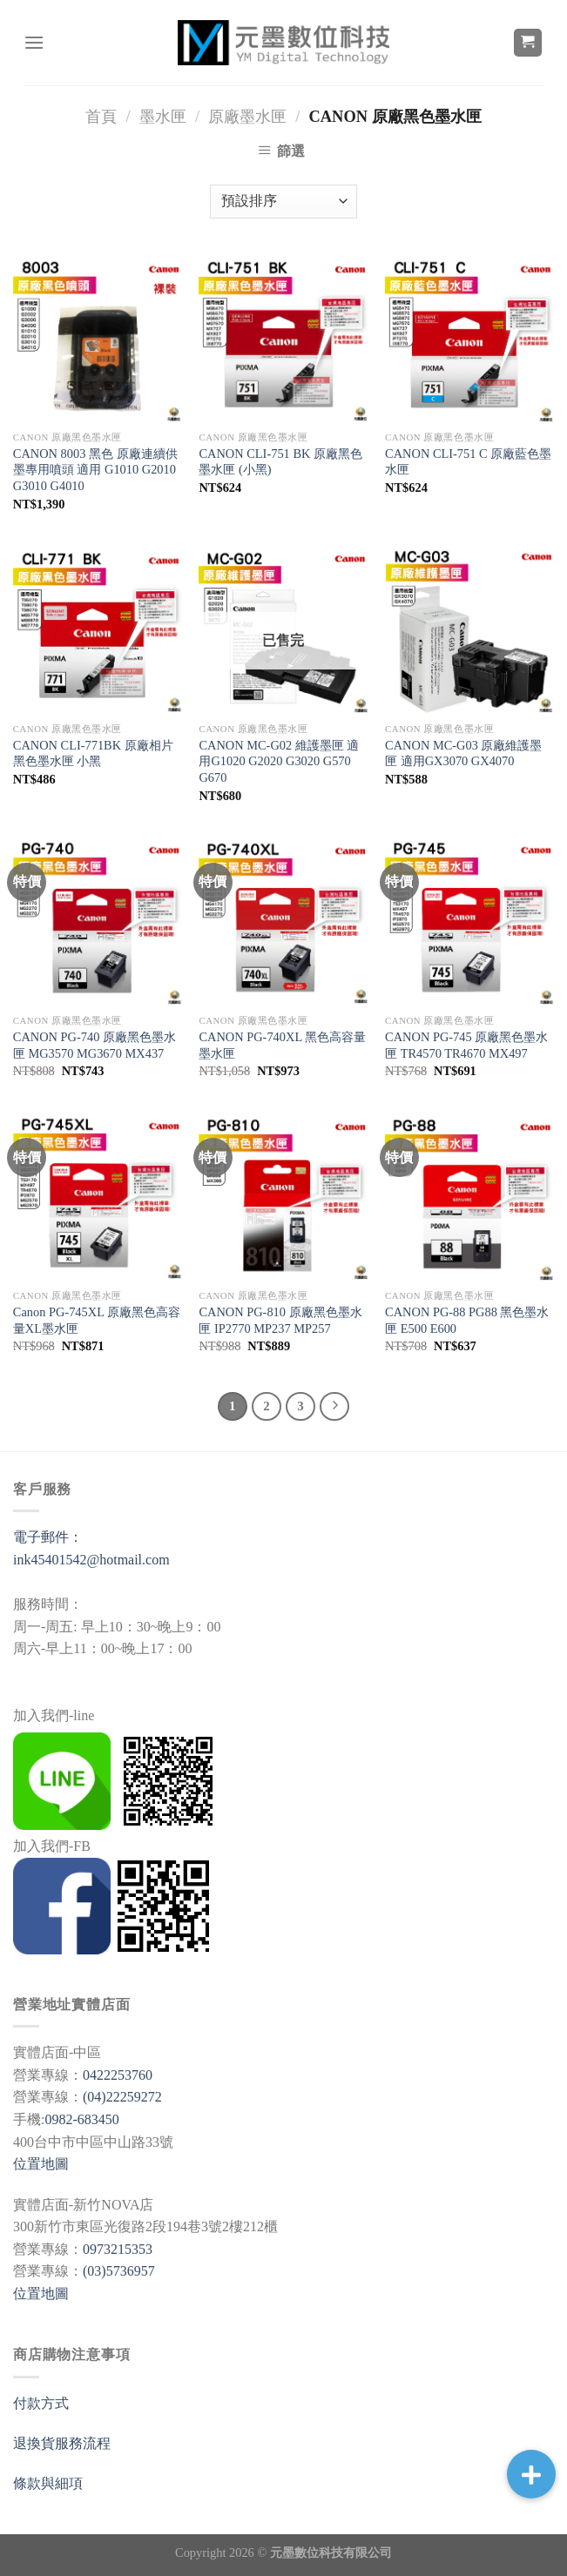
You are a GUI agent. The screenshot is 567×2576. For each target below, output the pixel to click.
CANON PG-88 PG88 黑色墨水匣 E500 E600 (467, 1320)
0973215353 (117, 2249)
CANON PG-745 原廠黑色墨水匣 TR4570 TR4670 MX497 (466, 1045)
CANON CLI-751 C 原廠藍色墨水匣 (468, 462)
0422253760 (117, 2075)
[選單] (34, 42)
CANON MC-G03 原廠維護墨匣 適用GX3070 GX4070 (463, 753)
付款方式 (41, 2403)
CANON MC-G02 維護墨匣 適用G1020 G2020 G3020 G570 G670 (279, 761)
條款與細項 (48, 2483)
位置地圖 (41, 2163)
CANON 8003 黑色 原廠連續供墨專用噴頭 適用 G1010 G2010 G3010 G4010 (95, 470)
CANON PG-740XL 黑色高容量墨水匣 (282, 1045)
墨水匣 (162, 116)
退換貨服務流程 (62, 2443)
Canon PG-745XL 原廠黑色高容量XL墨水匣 (96, 1320)
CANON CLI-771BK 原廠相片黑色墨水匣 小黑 (93, 753)
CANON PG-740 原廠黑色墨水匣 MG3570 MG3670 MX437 (94, 1045)
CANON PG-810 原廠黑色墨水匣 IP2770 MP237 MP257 (280, 1320)
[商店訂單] (283, 202)
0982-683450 (81, 2119)
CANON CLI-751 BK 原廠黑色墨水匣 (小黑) (280, 462)
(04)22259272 (122, 2096)
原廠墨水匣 (247, 116)
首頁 (101, 116)
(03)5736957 (119, 2270)
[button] (531, 2474)
